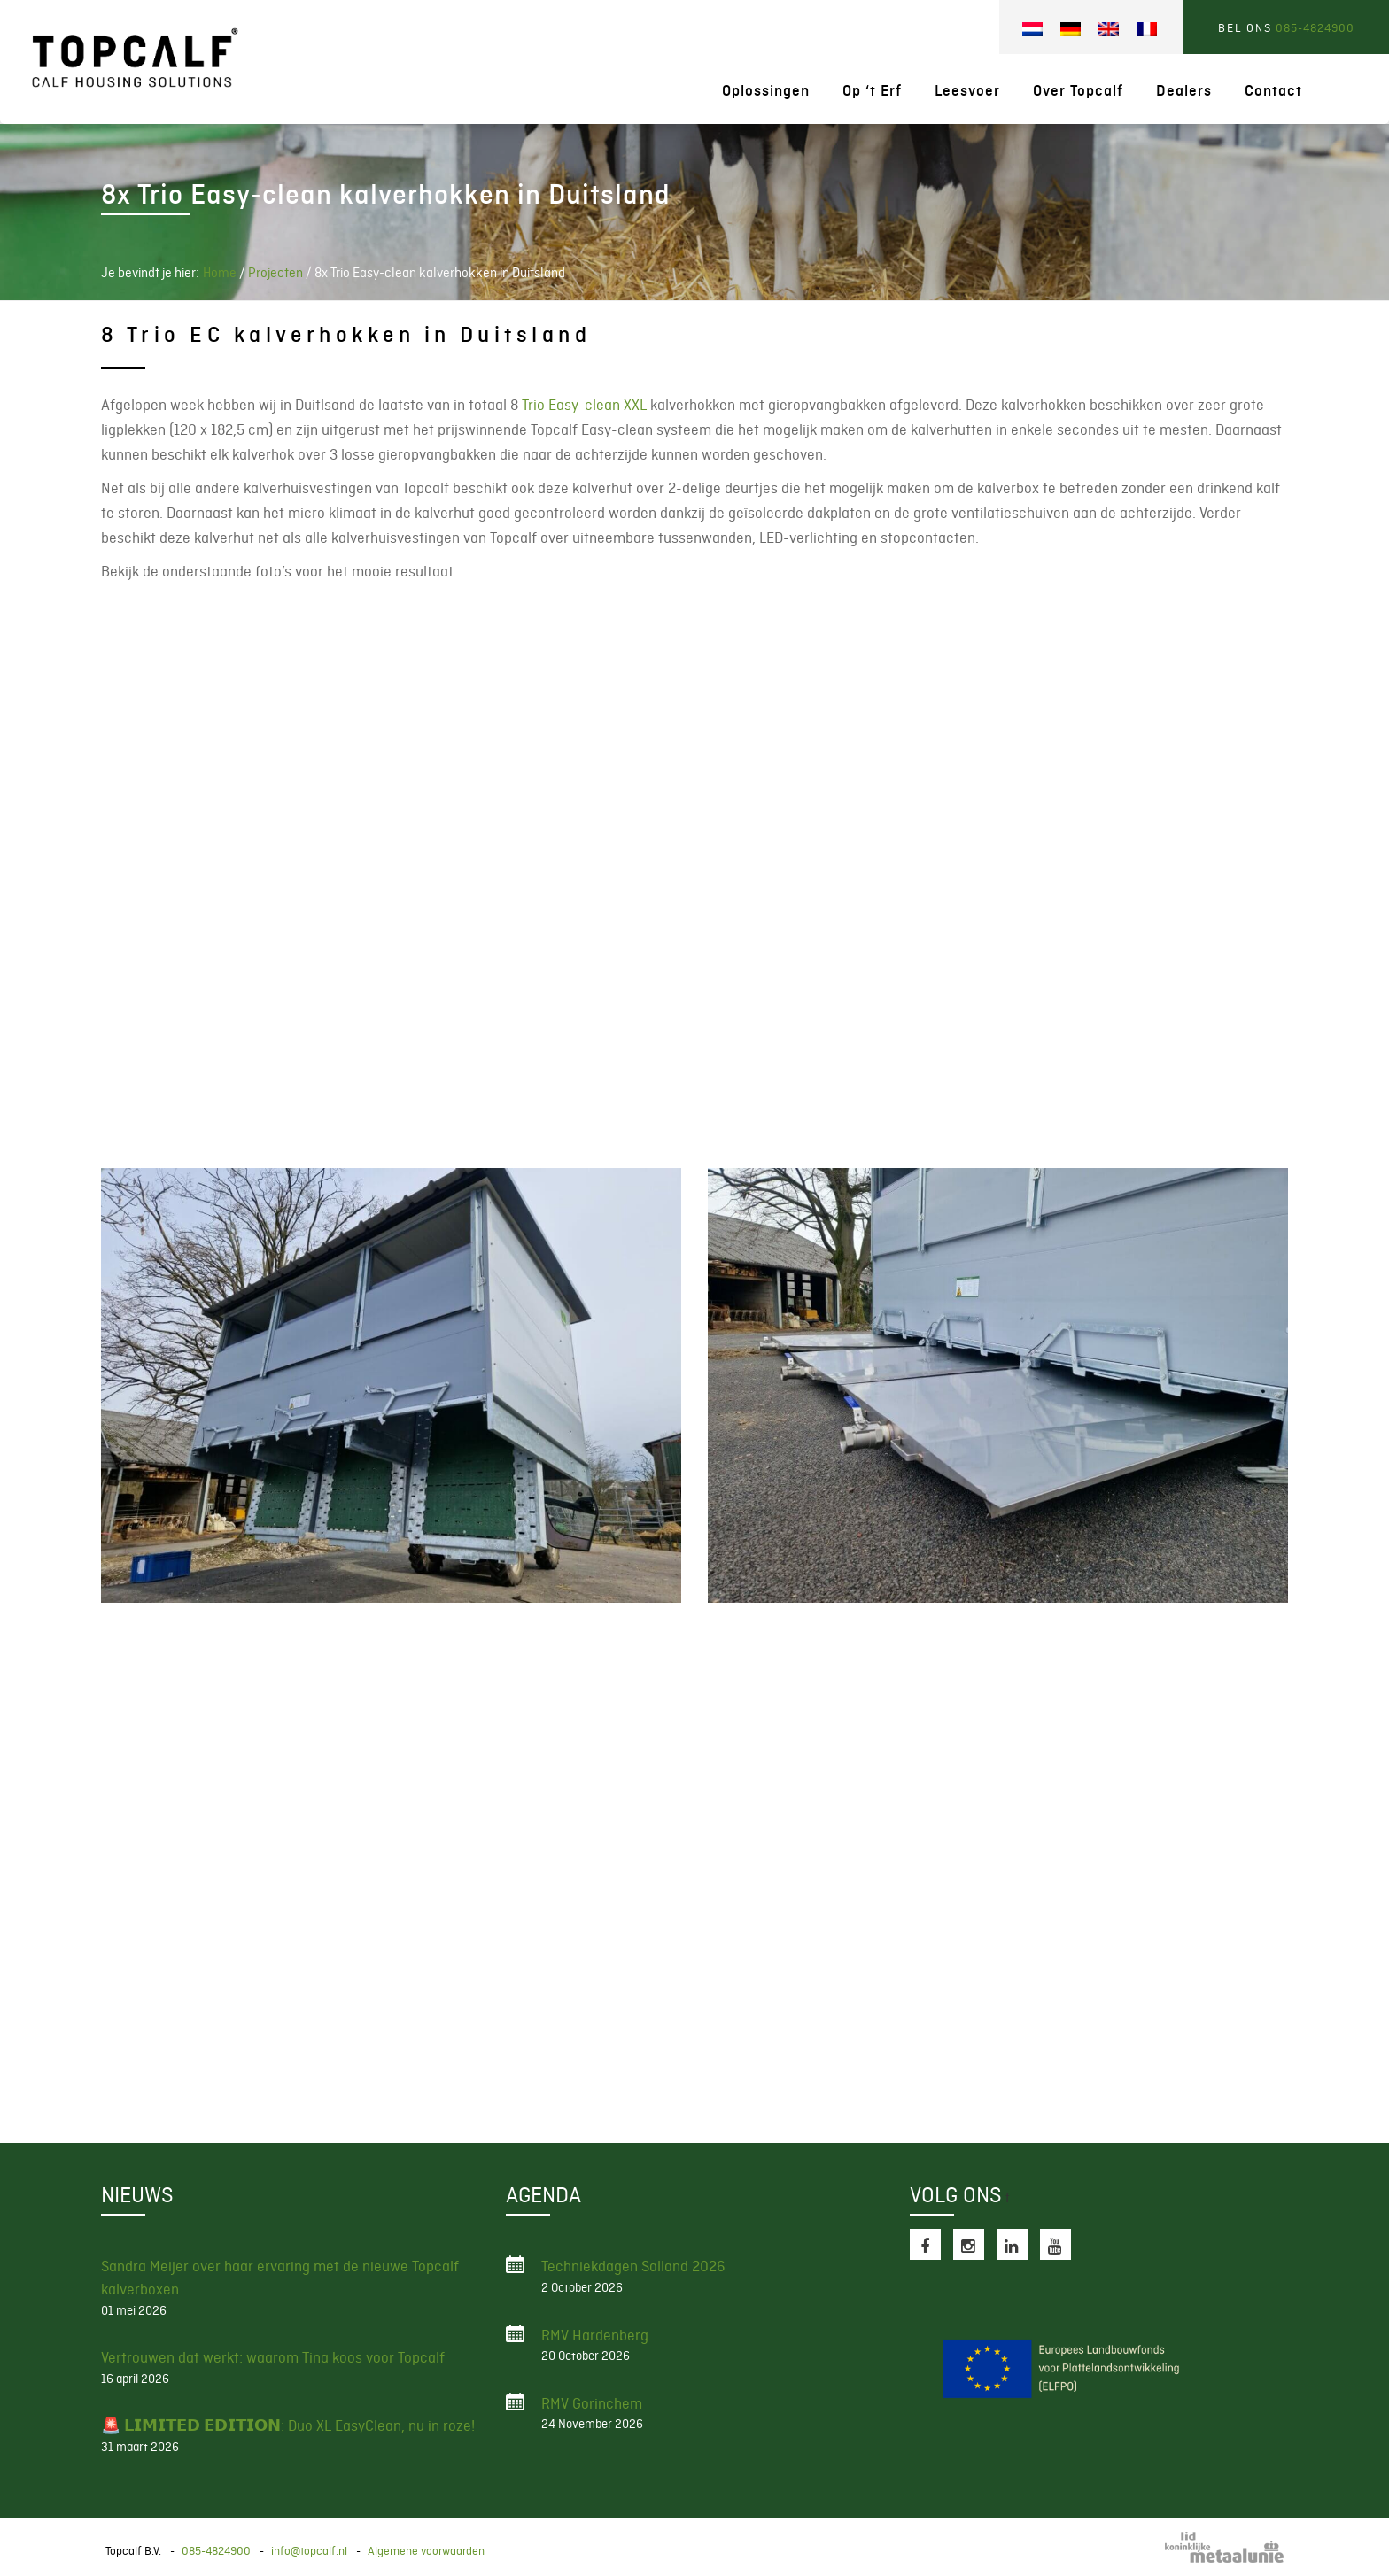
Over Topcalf (1078, 90)
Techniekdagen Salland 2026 (633, 2266)
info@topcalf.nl (309, 2550)
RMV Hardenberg (594, 2335)
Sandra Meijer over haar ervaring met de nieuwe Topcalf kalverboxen (280, 2277)
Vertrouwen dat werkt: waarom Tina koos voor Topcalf (273, 2357)
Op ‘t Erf (872, 90)
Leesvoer (967, 90)
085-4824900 (1315, 28)
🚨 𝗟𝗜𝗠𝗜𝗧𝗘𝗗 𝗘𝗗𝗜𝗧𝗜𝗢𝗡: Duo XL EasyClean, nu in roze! (288, 2425)
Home (220, 273)
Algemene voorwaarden (426, 2550)
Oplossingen (766, 90)
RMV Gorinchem (591, 2403)
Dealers (1184, 90)
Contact (1273, 90)
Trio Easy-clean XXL (584, 405)
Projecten (275, 273)
